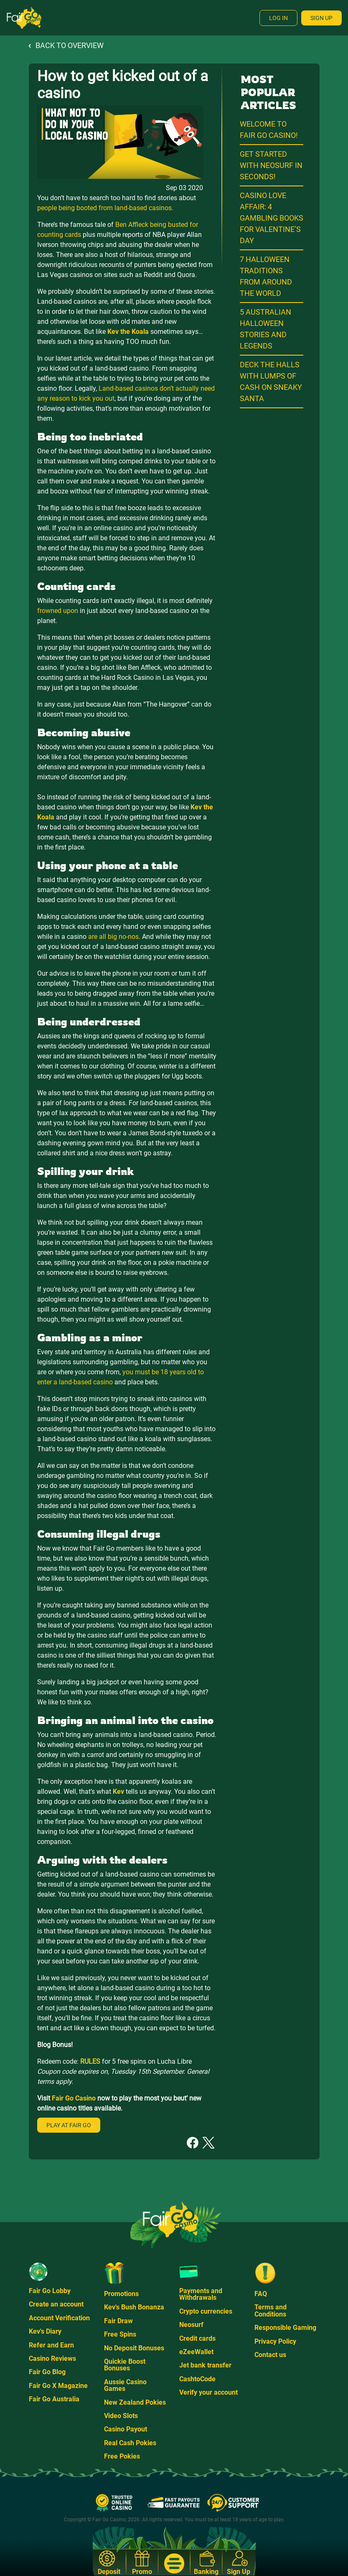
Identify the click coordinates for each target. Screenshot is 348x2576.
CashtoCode (197, 2379)
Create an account (56, 2304)
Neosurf (191, 2325)
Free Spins (120, 2334)
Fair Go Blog (47, 2372)
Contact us (270, 2355)
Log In (278, 18)
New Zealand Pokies (135, 2402)
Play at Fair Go (68, 2125)
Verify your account (208, 2392)
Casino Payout (125, 2429)
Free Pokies (122, 2456)
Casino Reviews (52, 2358)
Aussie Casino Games (125, 2385)
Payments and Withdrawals (200, 2294)
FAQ (260, 2294)
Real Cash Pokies (130, 2443)
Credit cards (197, 2338)
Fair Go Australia (54, 2399)
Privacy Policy (275, 2341)
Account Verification (59, 2318)
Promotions (121, 2294)
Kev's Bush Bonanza (134, 2307)
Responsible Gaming (285, 2328)
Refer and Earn (51, 2345)
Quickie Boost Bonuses (124, 2364)
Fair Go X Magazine (58, 2386)
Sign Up (321, 18)
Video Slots (121, 2416)
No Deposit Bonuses (134, 2348)
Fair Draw (118, 2321)
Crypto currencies (205, 2311)
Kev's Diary (45, 2331)
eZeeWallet (196, 2352)
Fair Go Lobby (50, 2291)
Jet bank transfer (205, 2365)
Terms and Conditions (270, 2310)
